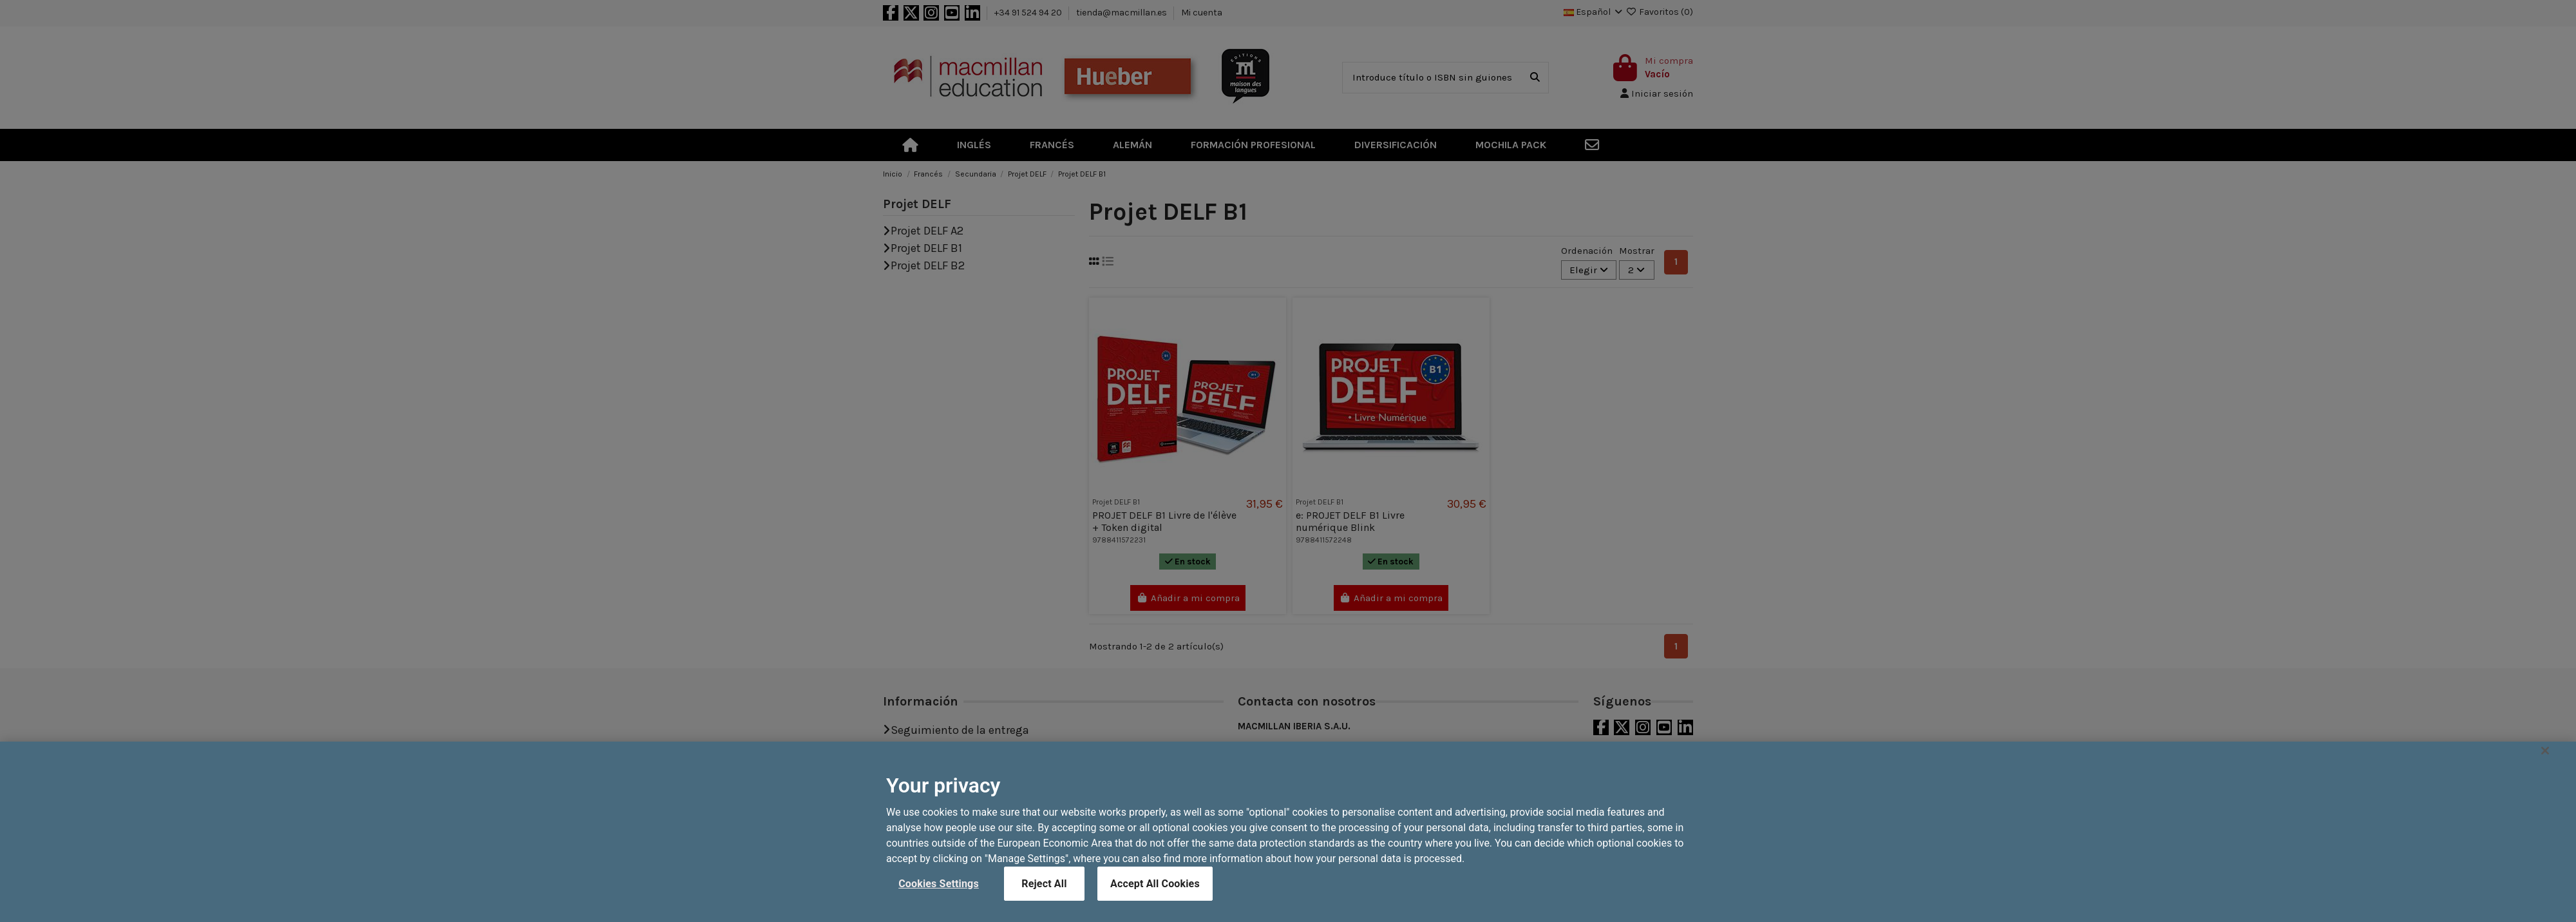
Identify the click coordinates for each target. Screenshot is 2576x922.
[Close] (2545, 791)
